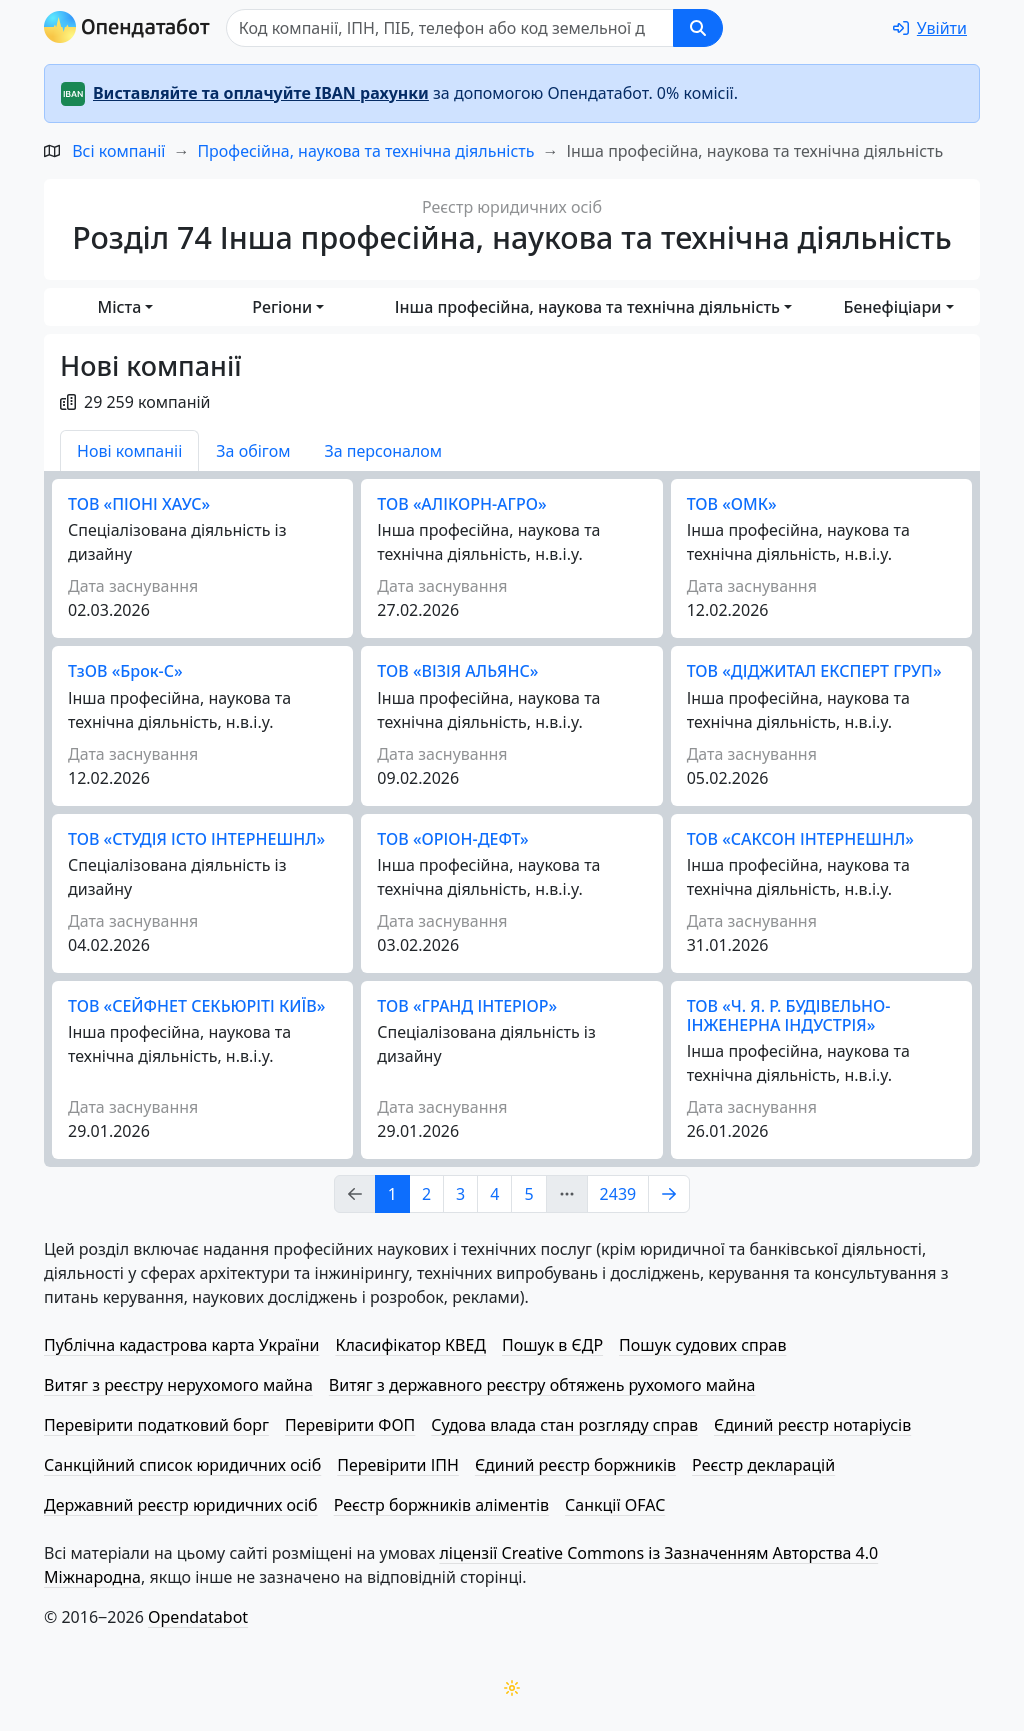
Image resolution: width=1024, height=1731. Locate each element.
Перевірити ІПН (398, 1465)
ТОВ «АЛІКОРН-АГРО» (461, 504)
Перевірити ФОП (350, 1425)
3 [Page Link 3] (460, 1194)
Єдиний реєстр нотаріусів (812, 1425)
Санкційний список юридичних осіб (182, 1465)
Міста (120, 307)
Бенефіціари (893, 307)
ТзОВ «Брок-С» (125, 671)
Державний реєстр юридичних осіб (181, 1505)
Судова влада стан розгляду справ (564, 1425)
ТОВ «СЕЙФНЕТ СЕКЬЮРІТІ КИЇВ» (196, 1006)
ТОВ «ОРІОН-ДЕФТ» (452, 839)
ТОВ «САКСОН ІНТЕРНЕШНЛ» (800, 839)
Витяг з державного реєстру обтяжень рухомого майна (542, 1385)
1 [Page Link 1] (392, 1194)
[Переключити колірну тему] (512, 1688)
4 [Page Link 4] (494, 1194)
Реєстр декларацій (763, 1465)
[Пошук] (450, 28)
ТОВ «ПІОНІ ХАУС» (139, 504)
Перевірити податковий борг (156, 1425)
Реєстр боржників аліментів (441, 1505)
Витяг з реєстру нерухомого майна (178, 1385)
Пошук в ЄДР (552, 1345)
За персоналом (383, 451)
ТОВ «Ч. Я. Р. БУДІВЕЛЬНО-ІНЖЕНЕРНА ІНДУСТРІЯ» (789, 1015)
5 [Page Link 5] (528, 1194)
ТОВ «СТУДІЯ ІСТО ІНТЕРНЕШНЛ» (196, 839)
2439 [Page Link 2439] (618, 1194)
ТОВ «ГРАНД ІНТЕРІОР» (467, 1006)
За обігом (253, 451)
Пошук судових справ (702, 1345)
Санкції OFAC (615, 1505)
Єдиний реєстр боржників (575, 1465)
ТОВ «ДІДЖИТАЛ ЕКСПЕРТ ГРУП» (814, 671)
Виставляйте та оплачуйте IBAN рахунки (261, 93)
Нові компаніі (129, 451)
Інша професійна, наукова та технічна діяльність (587, 307)
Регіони (282, 307)
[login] (930, 28)
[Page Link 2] (669, 1194)
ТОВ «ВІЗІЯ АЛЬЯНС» (457, 671)
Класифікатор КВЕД (410, 1345)
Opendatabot (198, 1617)
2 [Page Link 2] (426, 1194)
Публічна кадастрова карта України (181, 1345)
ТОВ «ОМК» (732, 504)
